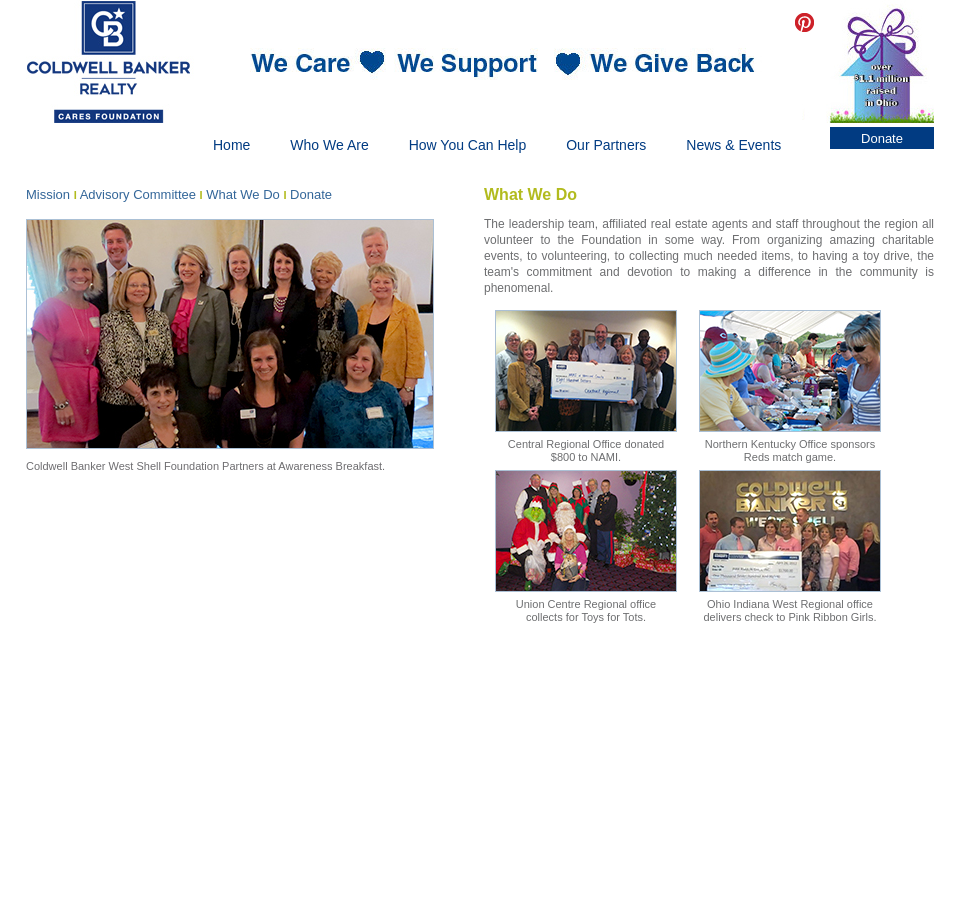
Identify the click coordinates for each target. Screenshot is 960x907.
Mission (48, 194)
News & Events (733, 145)
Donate (882, 138)
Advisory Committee (138, 194)
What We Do (242, 194)
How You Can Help (468, 145)
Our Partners (606, 145)
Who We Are (329, 145)
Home (231, 145)
